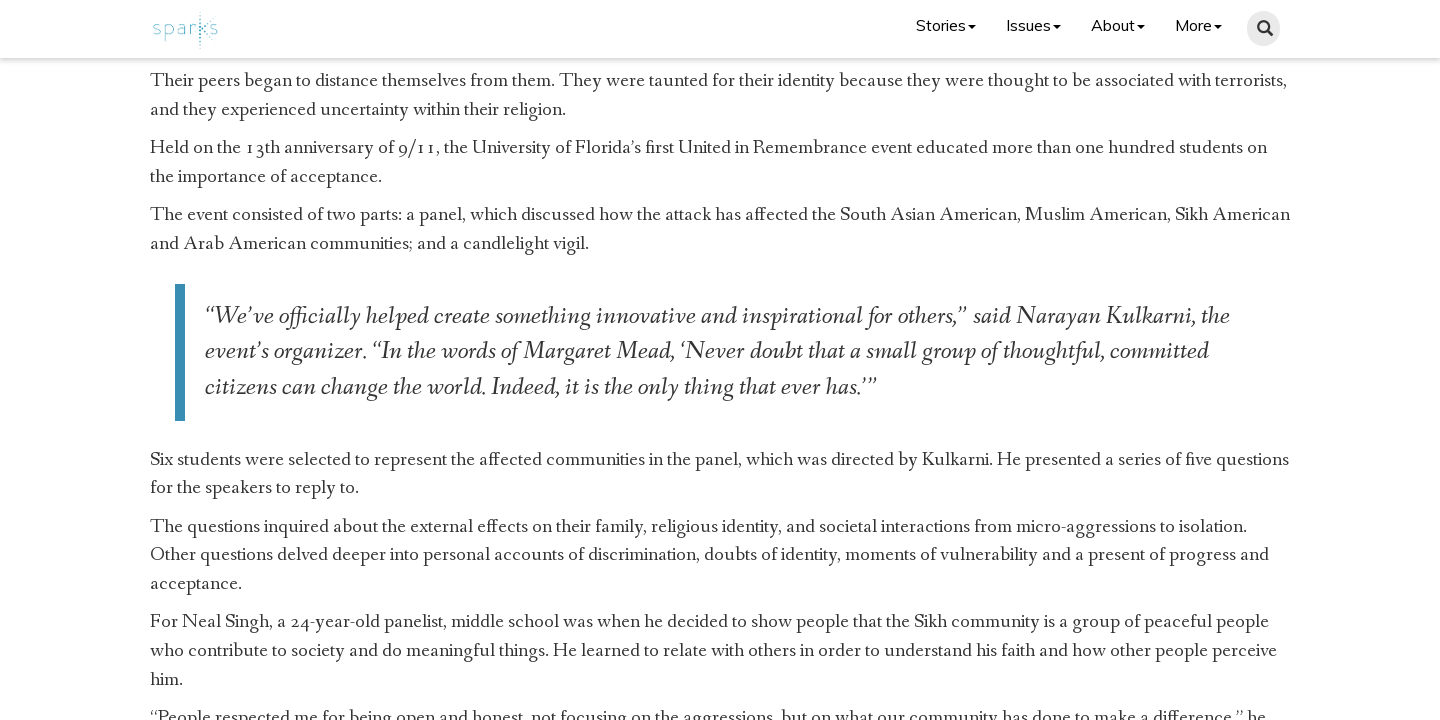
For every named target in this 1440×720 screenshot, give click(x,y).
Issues (1033, 25)
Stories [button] (946, 25)
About (1118, 25)
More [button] (1198, 25)
